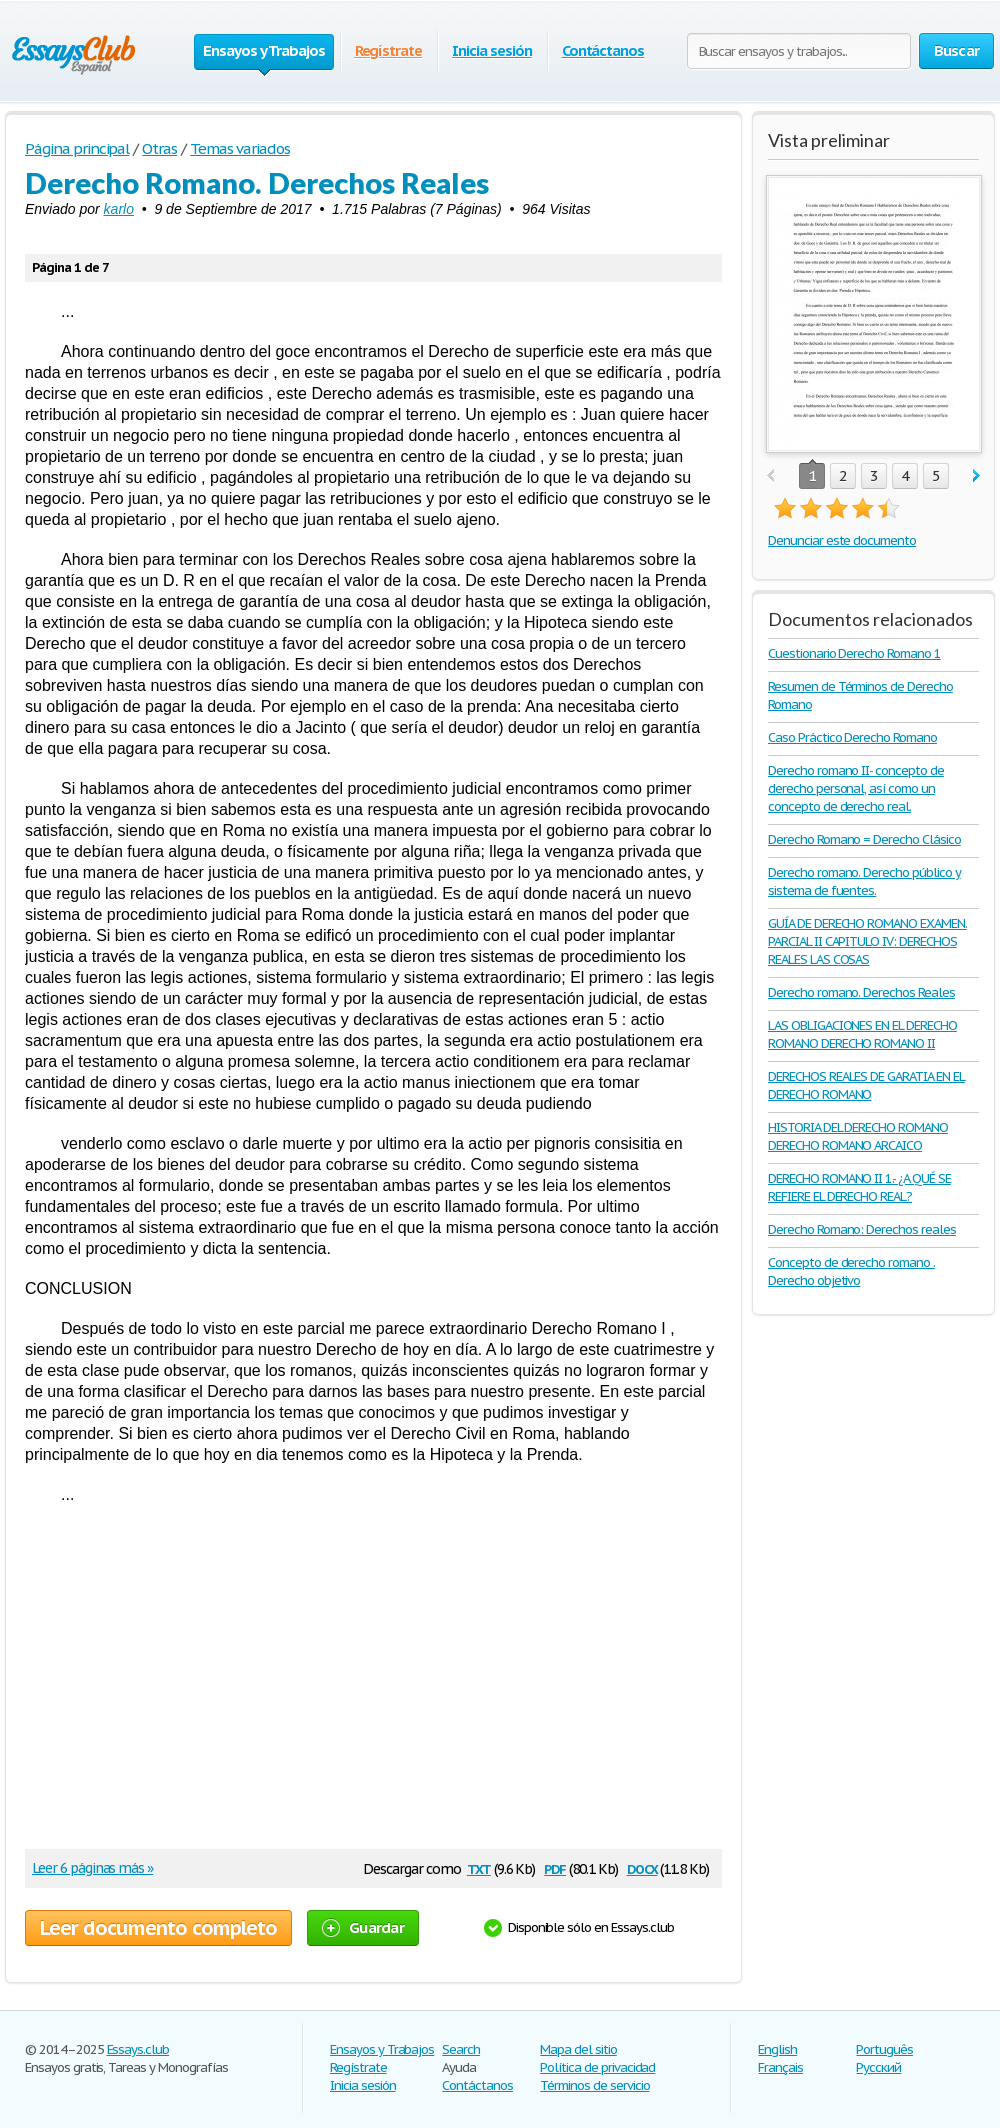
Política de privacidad (597, 2067)
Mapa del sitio (578, 2049)
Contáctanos (603, 50)
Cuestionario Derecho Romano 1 (854, 653)
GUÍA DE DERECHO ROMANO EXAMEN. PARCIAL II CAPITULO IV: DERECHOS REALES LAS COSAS (867, 941)
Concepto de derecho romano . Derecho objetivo (851, 1271)
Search (461, 2049)
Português (884, 2049)
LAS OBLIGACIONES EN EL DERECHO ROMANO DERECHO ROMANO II (862, 1034)
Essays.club (138, 2049)
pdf (555, 1867)
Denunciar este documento (842, 540)
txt (479, 1867)
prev (770, 476)
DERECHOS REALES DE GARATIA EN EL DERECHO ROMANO (866, 1085)
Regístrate (389, 50)
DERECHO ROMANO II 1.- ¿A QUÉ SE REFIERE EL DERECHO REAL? (859, 1187)
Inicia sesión (491, 50)
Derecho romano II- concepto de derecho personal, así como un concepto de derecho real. (856, 788)
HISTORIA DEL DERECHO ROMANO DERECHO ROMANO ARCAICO (858, 1136)
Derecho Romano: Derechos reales (862, 1229)
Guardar (363, 1927)
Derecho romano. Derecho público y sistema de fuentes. (864, 881)
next (976, 476)
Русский (878, 2067)
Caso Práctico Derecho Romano (852, 737)
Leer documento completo (158, 1928)
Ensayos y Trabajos (382, 2049)
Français (780, 2067)
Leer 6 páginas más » (92, 1868)
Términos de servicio (594, 2085)
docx (642, 1867)
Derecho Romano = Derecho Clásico (864, 839)
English (777, 2049)
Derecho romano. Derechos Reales (861, 992)
